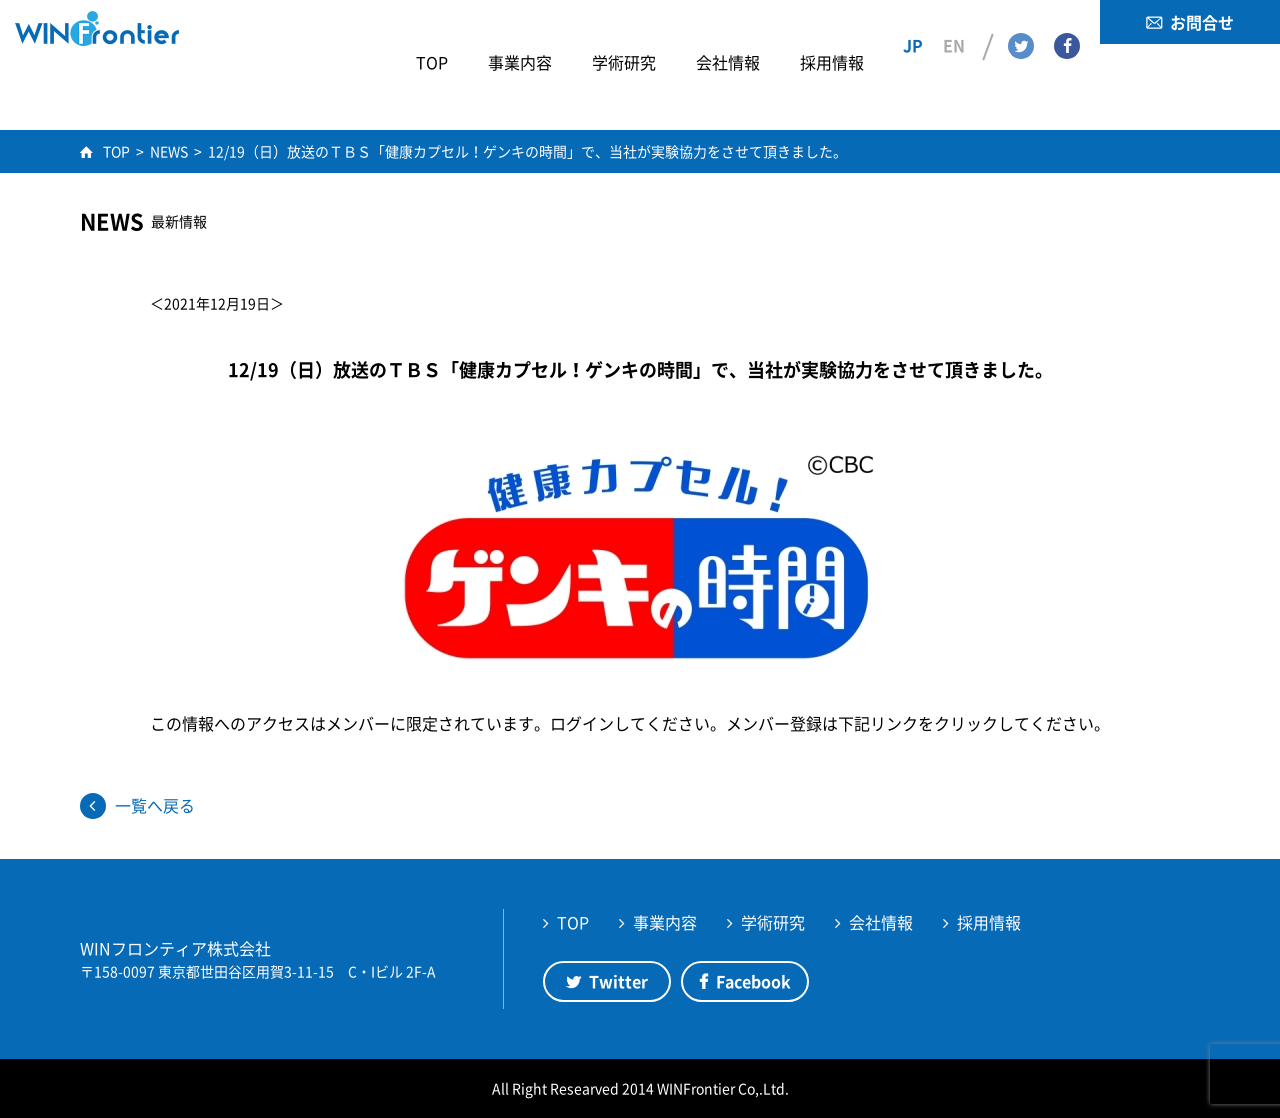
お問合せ (1202, 22)
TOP (573, 922)
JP (913, 21)
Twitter (1021, 21)
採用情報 (989, 922)
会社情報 (881, 922)
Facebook (1067, 21)
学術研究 (773, 922)
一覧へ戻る (155, 805)
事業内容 (665, 922)
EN (954, 21)
